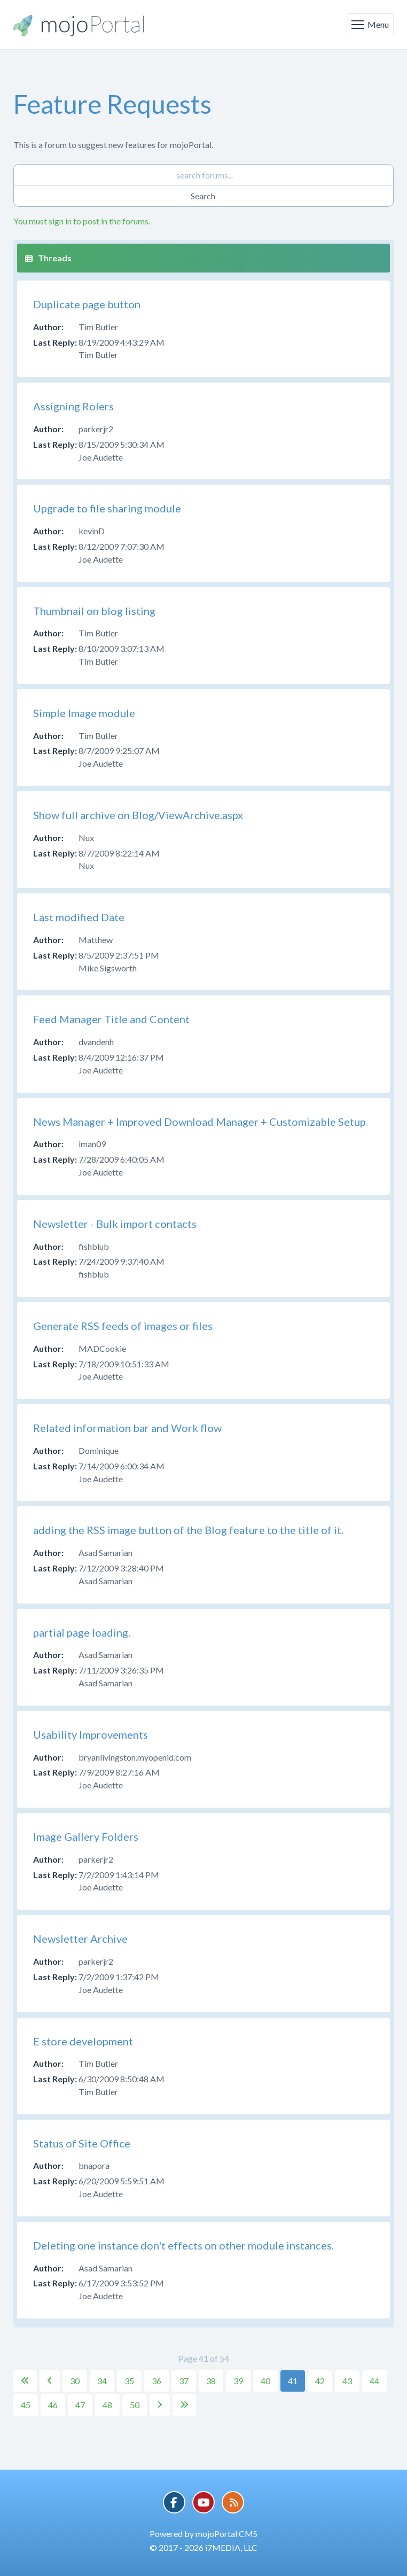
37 (184, 2381)
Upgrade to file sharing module (107, 508)
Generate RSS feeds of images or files (123, 1325)
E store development (83, 2041)
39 (238, 2381)
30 (75, 2381)
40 (265, 2381)
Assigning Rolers (73, 406)
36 (156, 2381)
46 (53, 2405)
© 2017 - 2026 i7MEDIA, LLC (203, 2547)
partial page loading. (81, 1632)
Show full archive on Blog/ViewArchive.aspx (138, 814)
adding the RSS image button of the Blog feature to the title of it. (188, 1529)
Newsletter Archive (80, 1938)
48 (107, 2405)
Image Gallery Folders (85, 1836)
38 (211, 2381)
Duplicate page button (86, 304)
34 (102, 2381)
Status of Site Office (81, 2143)
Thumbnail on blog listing (94, 610)
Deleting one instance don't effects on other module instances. (183, 2245)
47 (80, 2405)
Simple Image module (84, 712)
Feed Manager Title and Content (111, 1019)
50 (134, 2405)
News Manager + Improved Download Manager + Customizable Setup (199, 1121)
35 (129, 2381)
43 (347, 2381)
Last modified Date (78, 916)
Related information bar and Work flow (127, 1427)
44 (374, 2381)
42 (320, 2381)
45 (25, 2405)
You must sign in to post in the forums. (81, 221)
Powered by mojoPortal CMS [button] (203, 2533)
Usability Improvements (90, 1734)
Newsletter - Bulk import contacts (115, 1223)
